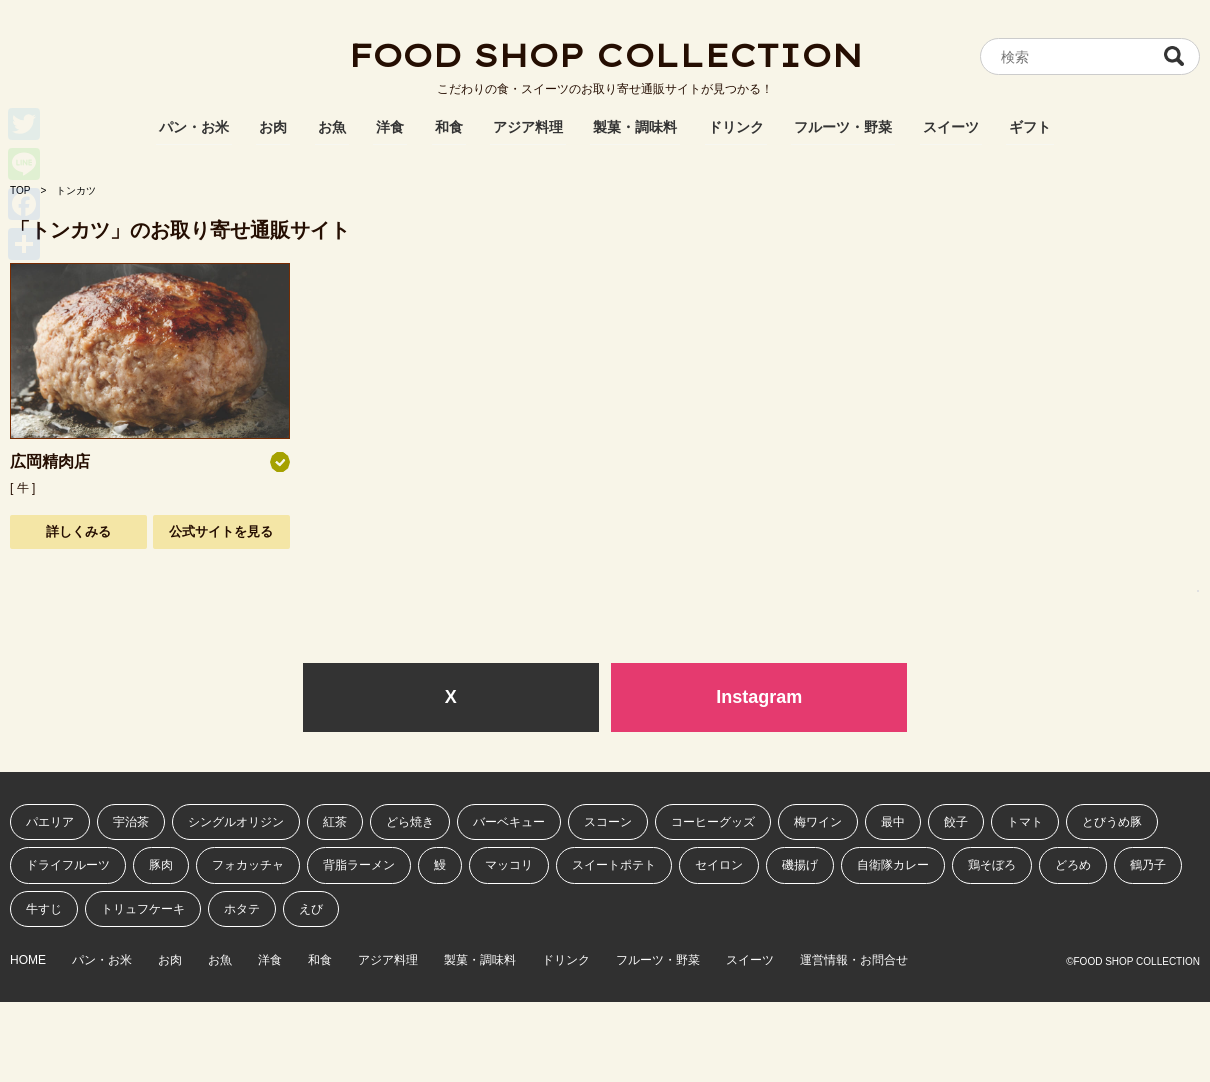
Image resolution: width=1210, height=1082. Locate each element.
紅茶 (335, 822)
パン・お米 (194, 127)
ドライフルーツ (68, 865)
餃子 (956, 822)
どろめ (1073, 865)
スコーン (608, 822)
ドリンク (736, 127)
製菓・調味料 (635, 127)
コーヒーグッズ (713, 822)
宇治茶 (131, 822)
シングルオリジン (236, 822)
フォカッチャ (248, 865)
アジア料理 (528, 127)
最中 (893, 822)
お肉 (273, 127)
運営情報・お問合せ (854, 960)
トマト (1025, 822)
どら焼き (410, 822)
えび (311, 909)
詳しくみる (78, 531)
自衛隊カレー (893, 865)
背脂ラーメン (359, 865)
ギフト (1030, 127)
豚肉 (161, 865)
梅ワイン (818, 822)
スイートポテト (614, 865)
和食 (449, 127)
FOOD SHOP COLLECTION (605, 55)
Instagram (759, 697)
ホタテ (242, 909)
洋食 (390, 127)
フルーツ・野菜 (843, 127)
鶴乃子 (1148, 865)
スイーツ (951, 127)
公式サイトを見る (221, 531)
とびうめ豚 (1112, 822)
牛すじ (44, 909)
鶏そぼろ (992, 865)
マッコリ (509, 865)
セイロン (719, 865)
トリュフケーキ (143, 909)
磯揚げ (800, 865)
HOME (28, 960)
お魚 (332, 127)
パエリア (50, 822)
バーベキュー (509, 822)
